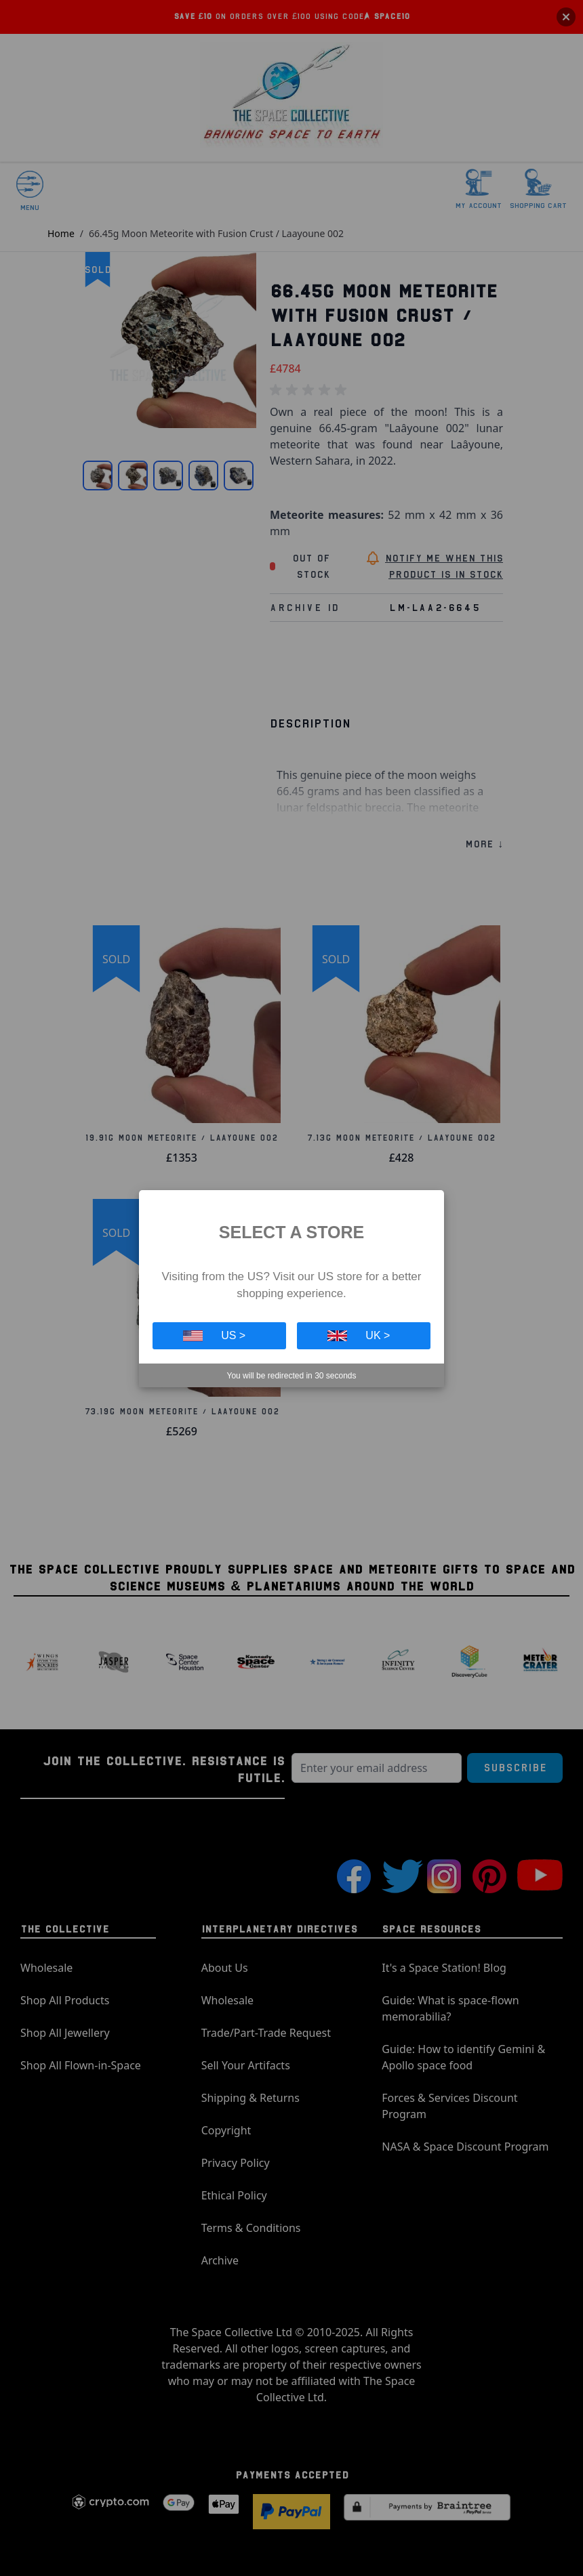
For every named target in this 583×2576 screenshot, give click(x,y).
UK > (358, 1335)
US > (214, 1335)
